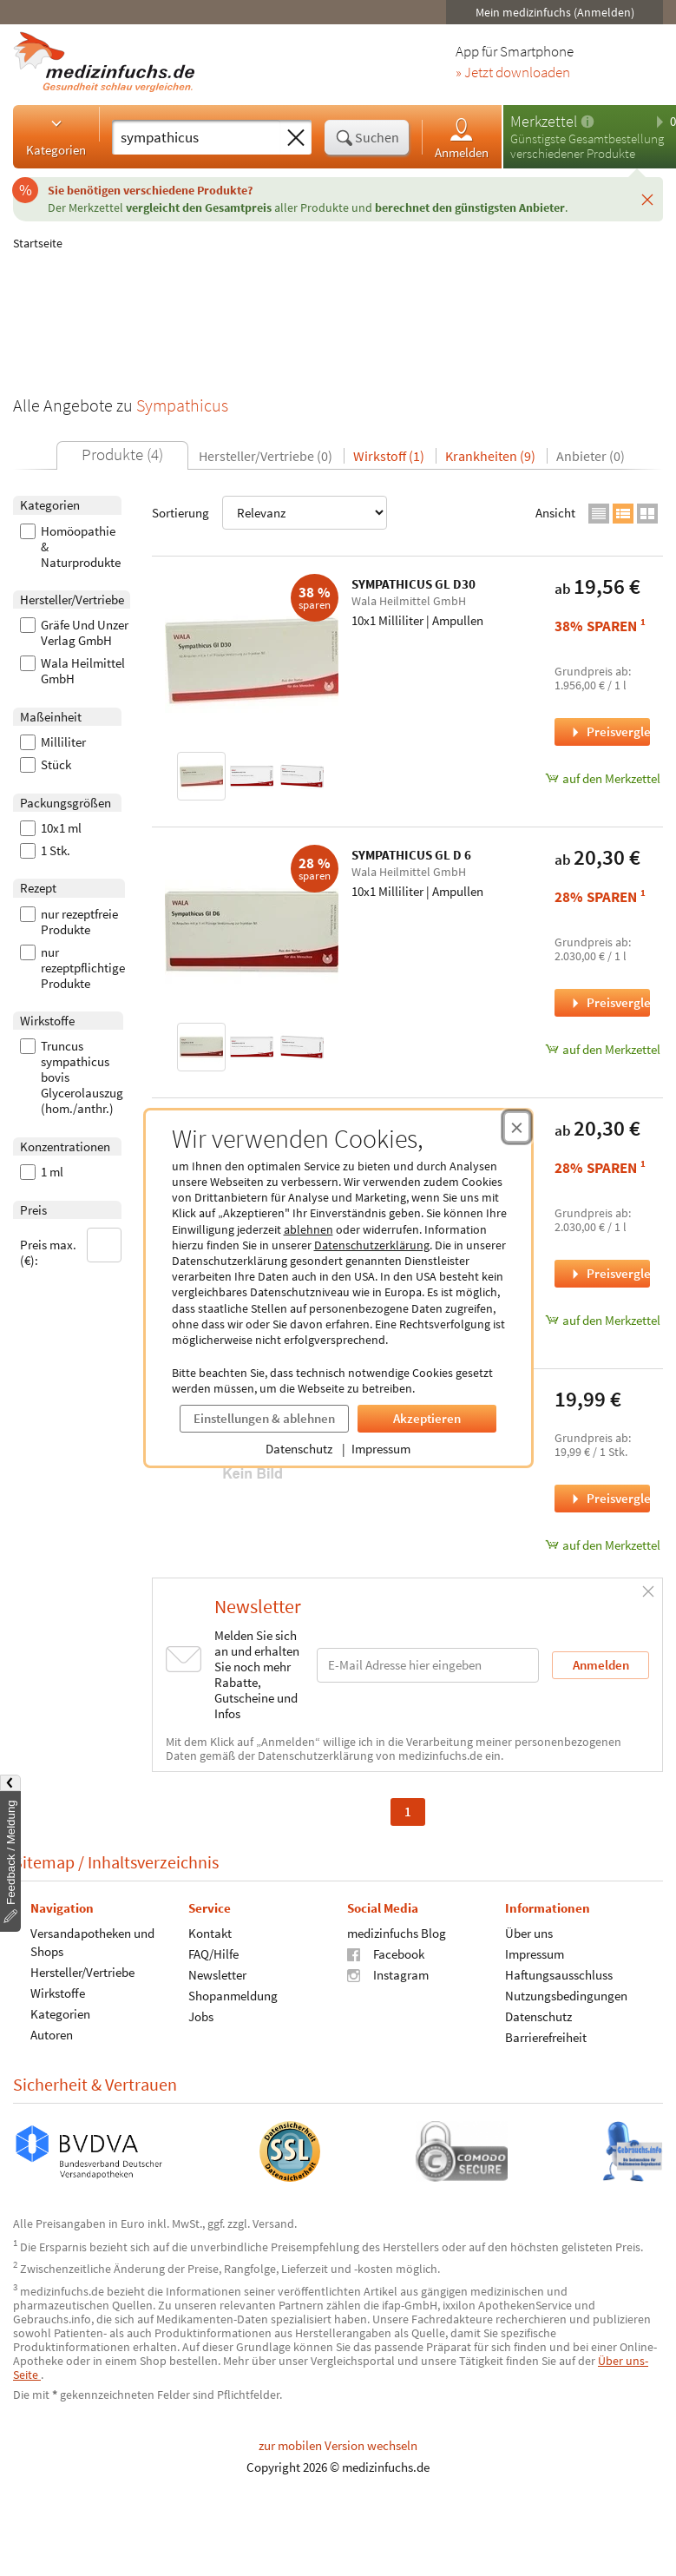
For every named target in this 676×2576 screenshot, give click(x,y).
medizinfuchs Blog (396, 1932)
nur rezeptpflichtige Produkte (72, 968)
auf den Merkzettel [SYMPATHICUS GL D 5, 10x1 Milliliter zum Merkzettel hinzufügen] (602, 1320)
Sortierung (269, 513)
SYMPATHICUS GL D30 (413, 584)
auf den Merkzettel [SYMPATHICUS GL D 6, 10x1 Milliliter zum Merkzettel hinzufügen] (602, 1049)
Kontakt (210, 1932)
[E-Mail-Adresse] (428, 1665)
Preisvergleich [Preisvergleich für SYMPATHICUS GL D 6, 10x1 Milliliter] (609, 1002)
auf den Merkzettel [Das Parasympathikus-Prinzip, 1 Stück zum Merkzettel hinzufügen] (602, 1545)
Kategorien (56, 136)
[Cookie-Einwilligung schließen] (516, 1127)
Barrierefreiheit (546, 2036)
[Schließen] (647, 199)
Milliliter (53, 742)
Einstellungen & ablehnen (264, 1418)
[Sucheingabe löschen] (296, 138)
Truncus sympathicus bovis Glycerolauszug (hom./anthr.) (71, 1077)
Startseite (37, 243)
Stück (45, 765)
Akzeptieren (427, 1418)
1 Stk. (45, 851)
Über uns (529, 1932)
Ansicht (555, 512)
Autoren (51, 2034)
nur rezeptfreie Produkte (69, 922)
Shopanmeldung (233, 1994)
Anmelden (462, 138)
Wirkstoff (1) (388, 455)
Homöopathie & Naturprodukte (70, 547)
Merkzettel (543, 121)
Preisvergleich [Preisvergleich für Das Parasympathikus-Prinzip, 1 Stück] (609, 1498)
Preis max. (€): (71, 1248)
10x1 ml (51, 828)
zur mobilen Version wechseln (338, 2445)
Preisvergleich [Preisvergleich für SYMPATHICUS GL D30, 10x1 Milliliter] (609, 731)
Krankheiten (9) (490, 455)
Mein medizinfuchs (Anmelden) (555, 12)
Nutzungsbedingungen (566, 1994)
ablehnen (308, 1229)
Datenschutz (299, 1448)
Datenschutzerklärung (372, 1245)
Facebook (385, 1953)
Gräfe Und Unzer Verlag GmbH (74, 633)
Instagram (388, 1974)
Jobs (200, 2015)
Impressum (380, 1448)
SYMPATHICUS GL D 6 (411, 855)
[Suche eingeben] (196, 137)
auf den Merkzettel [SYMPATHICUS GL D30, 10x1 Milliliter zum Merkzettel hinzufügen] (602, 778)
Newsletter (217, 1974)
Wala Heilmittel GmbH (72, 671)
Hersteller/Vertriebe (82, 1971)
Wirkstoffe (57, 1992)
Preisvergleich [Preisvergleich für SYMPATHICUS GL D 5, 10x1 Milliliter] (609, 1273)
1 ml (41, 1172)
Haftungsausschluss (559, 1974)
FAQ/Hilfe (213, 1953)
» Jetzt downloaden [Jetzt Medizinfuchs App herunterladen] (513, 73)
